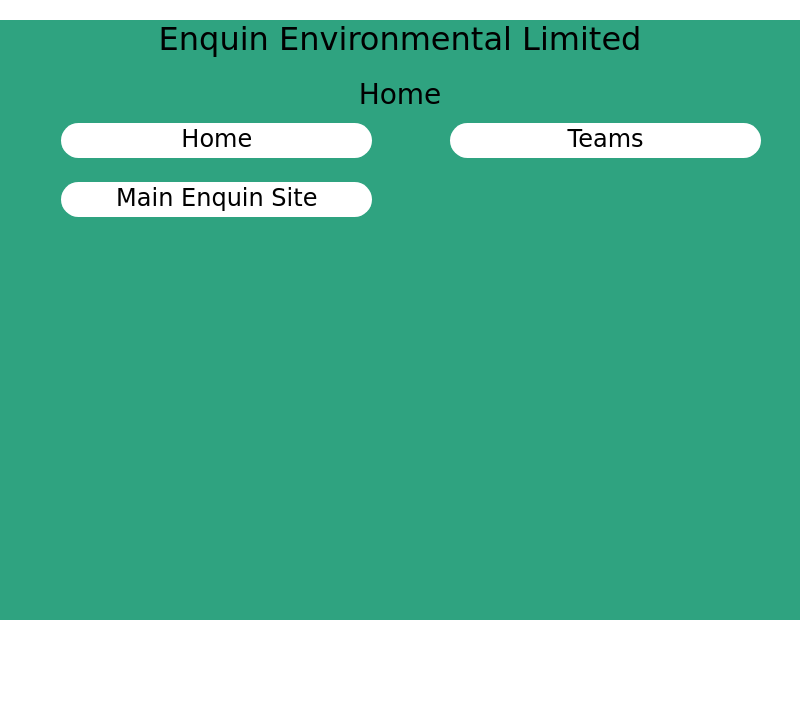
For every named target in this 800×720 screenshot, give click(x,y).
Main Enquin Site (216, 198)
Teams (606, 139)
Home (216, 139)
